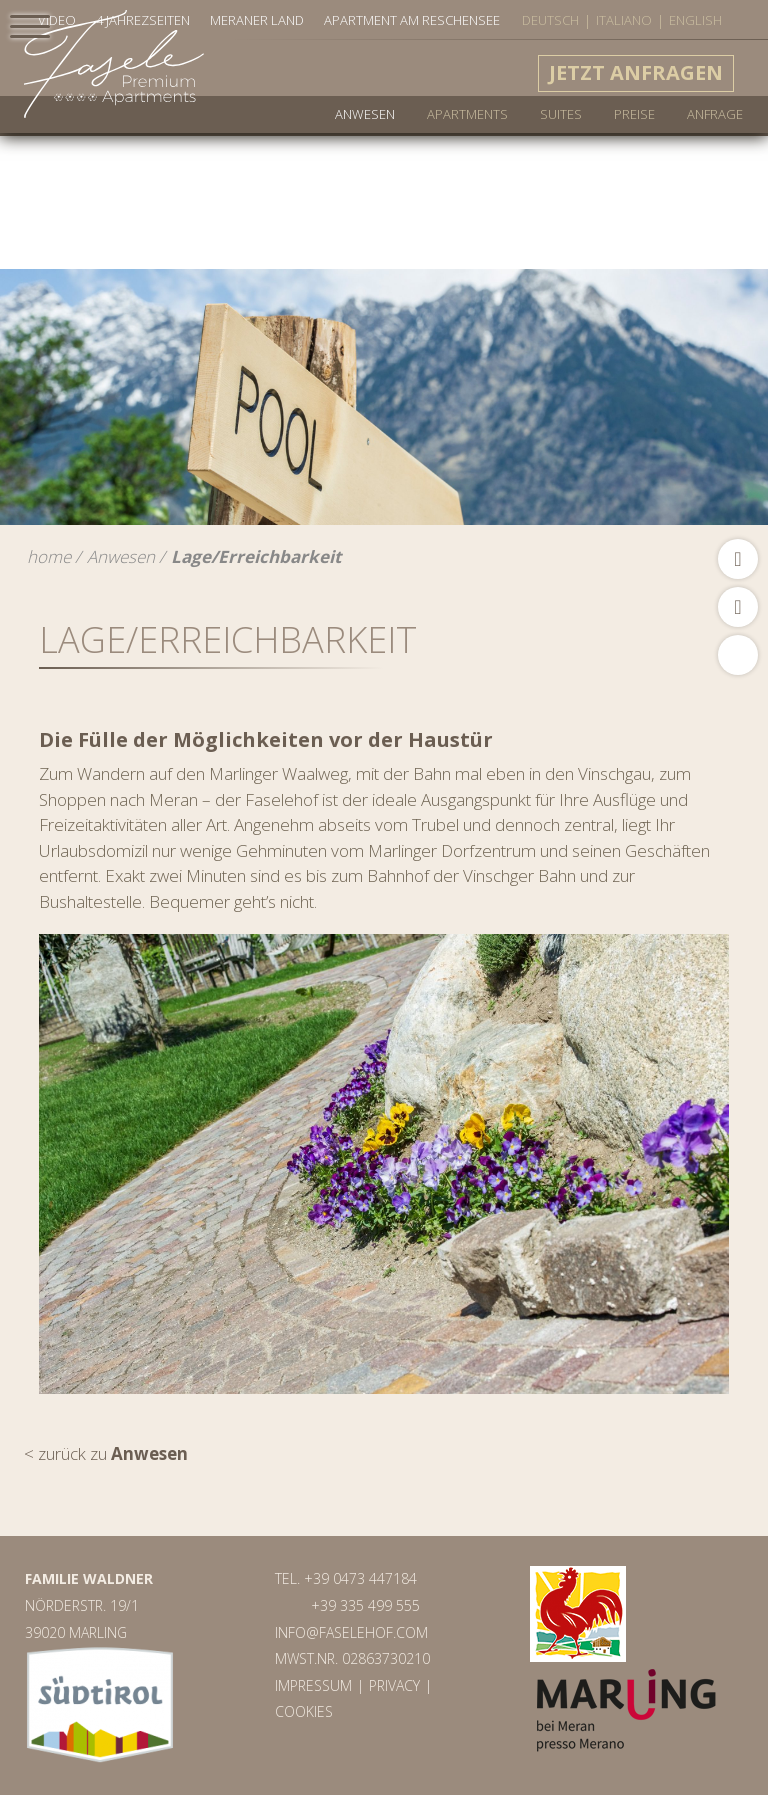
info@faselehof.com (351, 1632)
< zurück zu (106, 1453)
